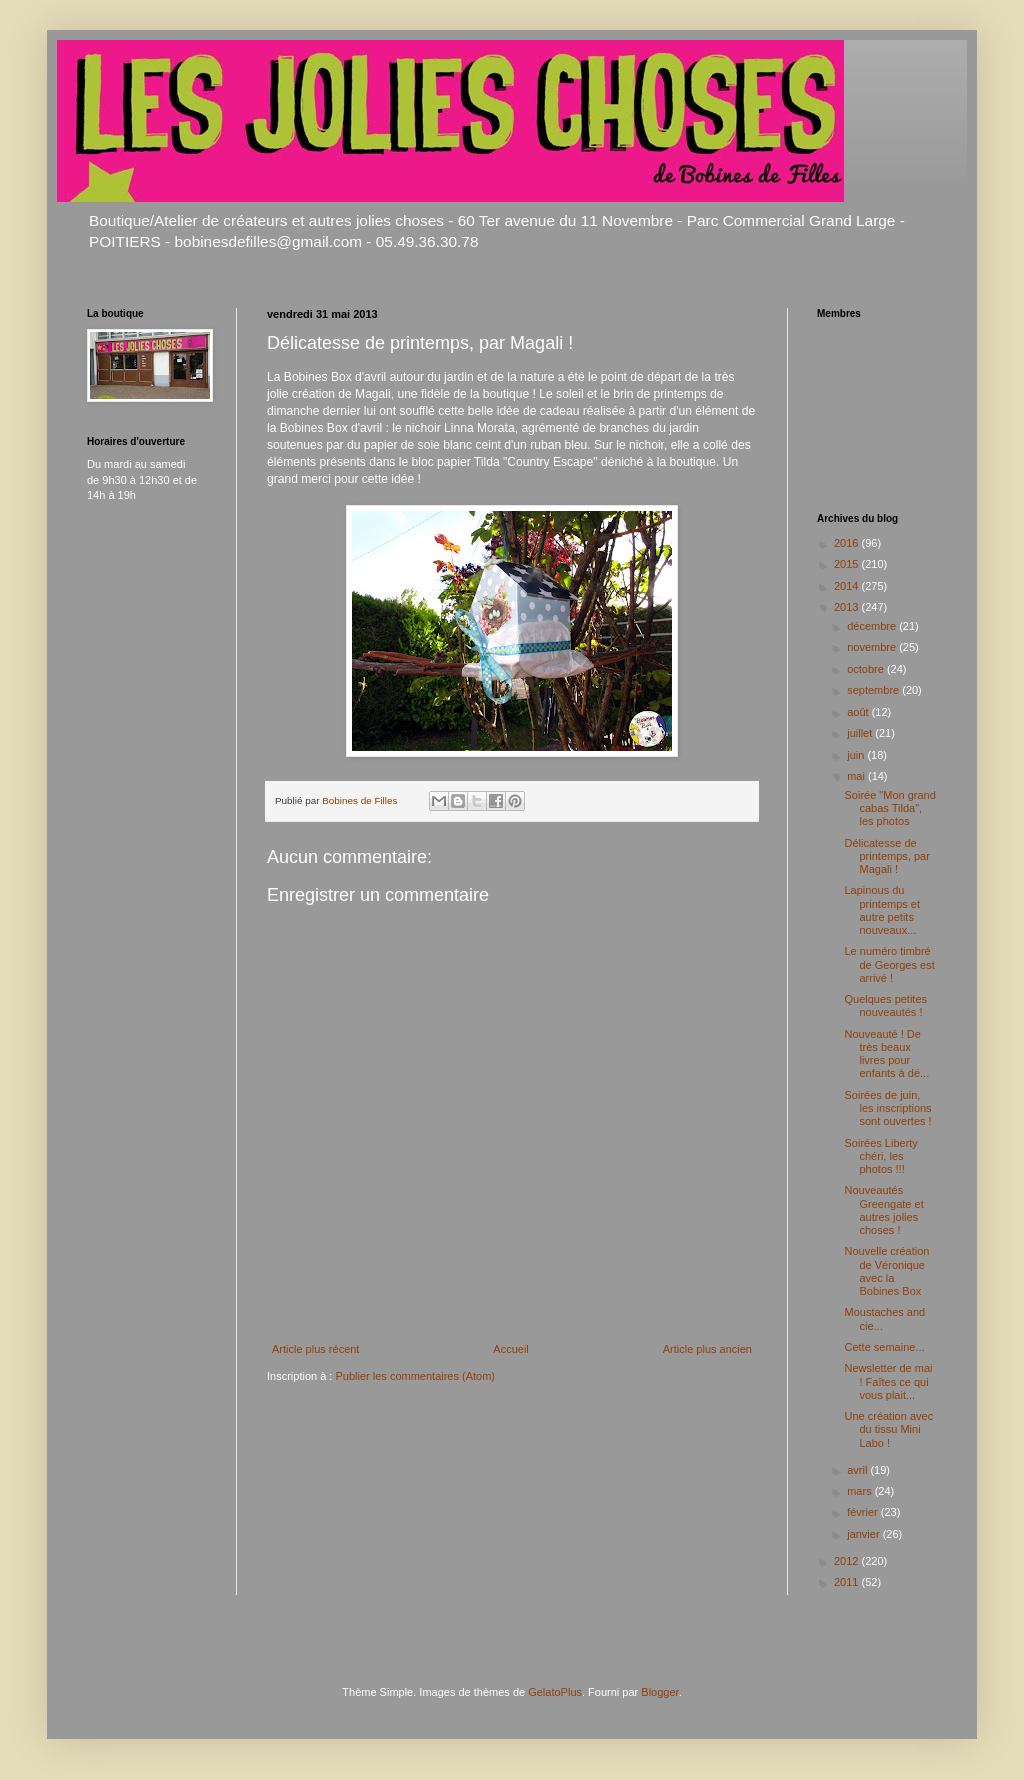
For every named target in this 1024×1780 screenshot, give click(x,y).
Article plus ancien (707, 1349)
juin (857, 755)
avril (858, 1470)
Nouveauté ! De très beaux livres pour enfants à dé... (886, 1054)
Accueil (510, 1349)
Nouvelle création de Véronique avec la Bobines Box (886, 1271)
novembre (873, 647)
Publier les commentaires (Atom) (415, 1376)
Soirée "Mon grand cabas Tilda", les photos (889, 808)
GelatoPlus (555, 1692)
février (864, 1512)
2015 (848, 564)
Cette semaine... (884, 1347)
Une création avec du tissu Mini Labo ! (888, 1429)
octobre (867, 669)
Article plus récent (315, 1349)
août (859, 712)
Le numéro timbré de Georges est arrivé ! (889, 964)
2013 (848, 607)
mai (857, 776)
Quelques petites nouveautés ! (885, 1005)
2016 (848, 543)
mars (861, 1491)
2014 (848, 586)
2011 (848, 1582)
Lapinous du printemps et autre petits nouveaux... (882, 910)
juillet (861, 733)
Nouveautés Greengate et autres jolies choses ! (883, 1210)
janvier (864, 1534)
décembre (873, 626)
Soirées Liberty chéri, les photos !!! (880, 1156)
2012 (848, 1561)
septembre (874, 690)
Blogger (659, 1692)
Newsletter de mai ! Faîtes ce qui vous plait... (888, 1381)
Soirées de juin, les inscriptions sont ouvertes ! (887, 1108)
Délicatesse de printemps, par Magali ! (886, 856)
